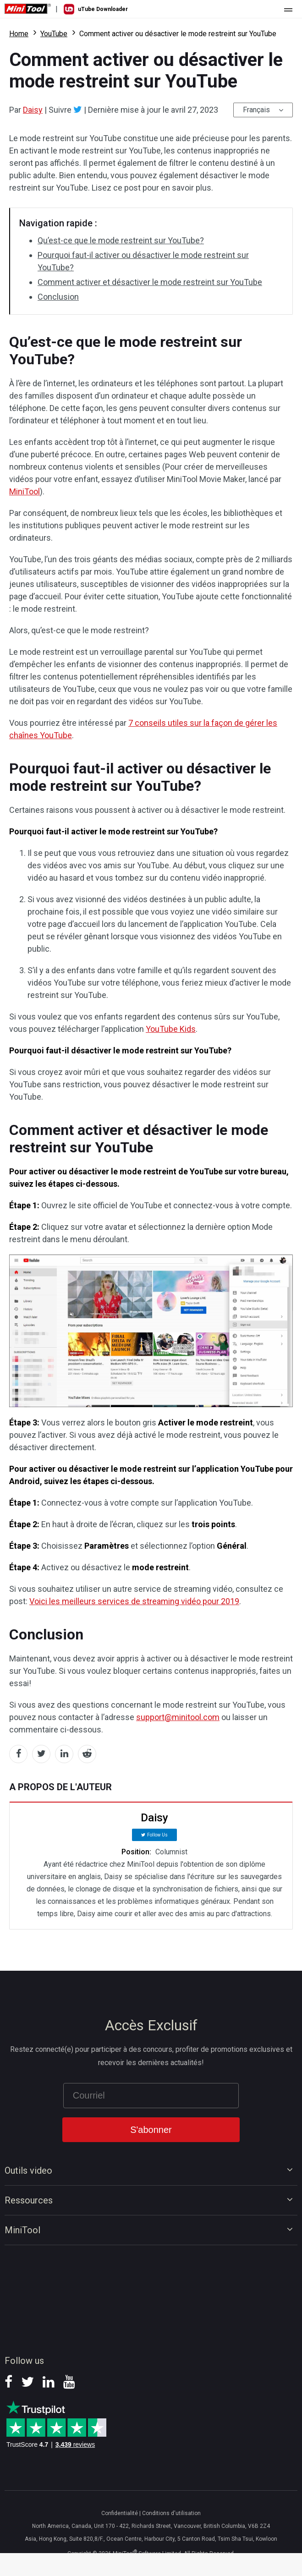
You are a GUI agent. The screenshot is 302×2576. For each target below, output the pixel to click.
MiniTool (24, 491)
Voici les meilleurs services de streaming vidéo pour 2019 (134, 1601)
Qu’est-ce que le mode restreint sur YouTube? (121, 240)
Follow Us (157, 1834)
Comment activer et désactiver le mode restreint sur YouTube (150, 282)
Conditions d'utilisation (171, 2513)
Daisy (33, 110)
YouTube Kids (171, 1029)
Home (18, 33)
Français (256, 109)
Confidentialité (119, 2513)
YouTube (53, 33)
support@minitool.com (178, 1717)
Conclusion (58, 296)
